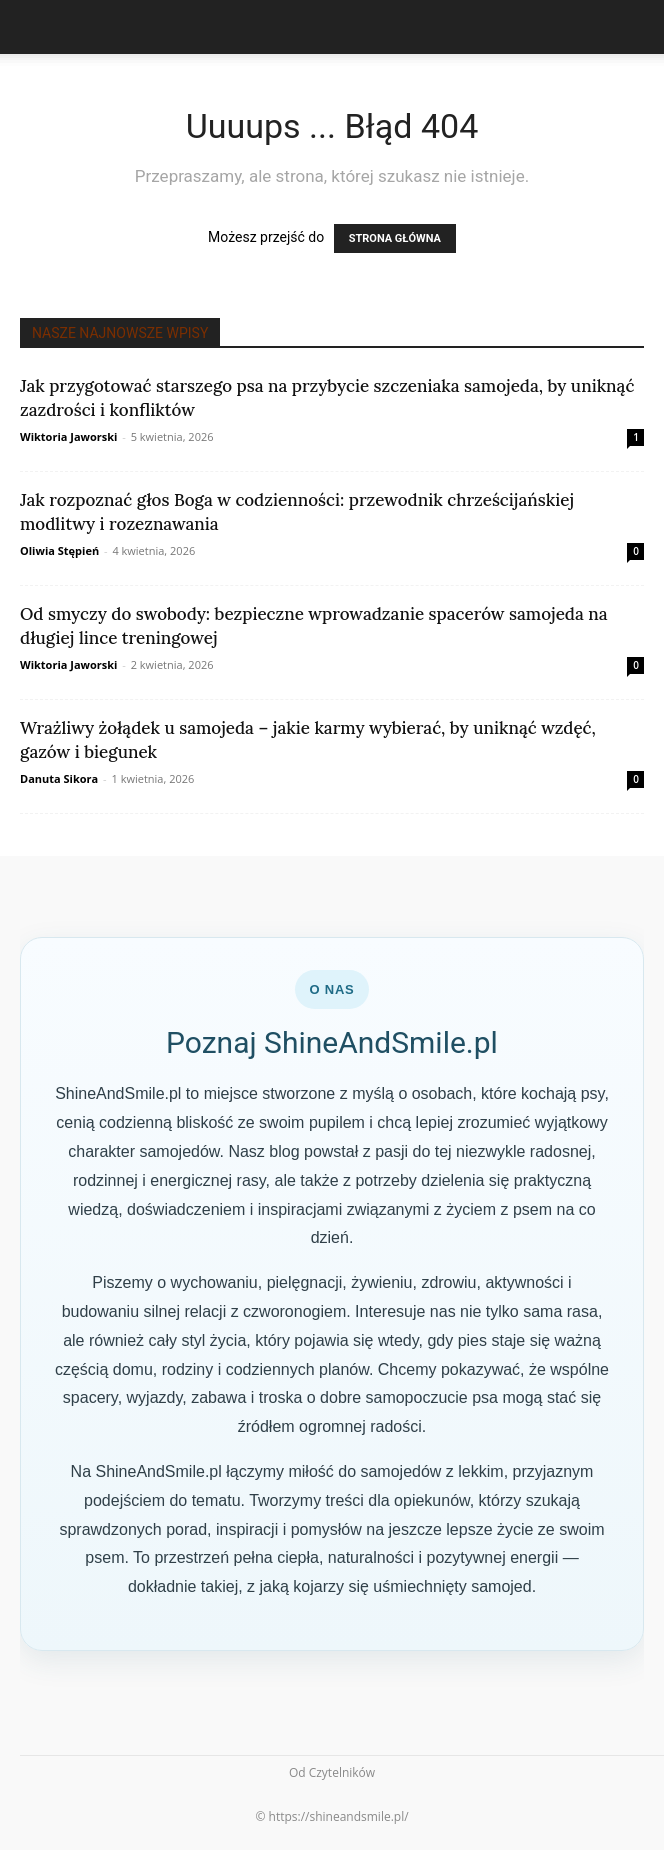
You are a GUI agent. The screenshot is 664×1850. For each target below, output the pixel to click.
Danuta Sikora (59, 778)
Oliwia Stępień (59, 550)
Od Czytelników (332, 1772)
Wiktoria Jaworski (68, 436)
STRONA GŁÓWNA (395, 238)
